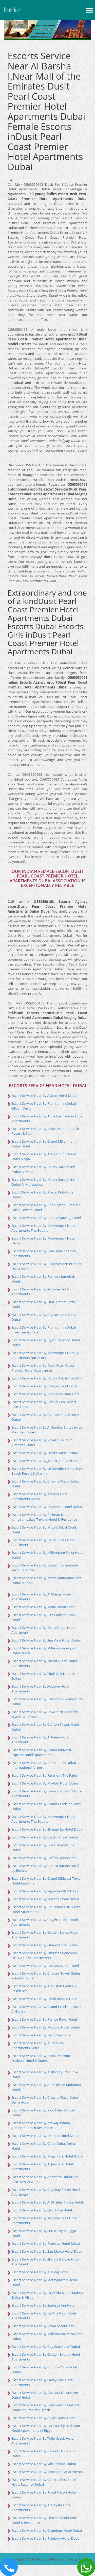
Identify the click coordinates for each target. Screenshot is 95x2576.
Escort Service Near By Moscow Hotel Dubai (45, 2027)
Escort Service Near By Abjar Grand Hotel (43, 2417)
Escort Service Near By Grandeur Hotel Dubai (46, 2530)
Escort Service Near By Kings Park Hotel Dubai (47, 2156)
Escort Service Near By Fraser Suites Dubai (44, 1452)
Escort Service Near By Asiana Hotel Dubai (44, 1095)
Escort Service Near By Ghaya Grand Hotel (44, 1386)
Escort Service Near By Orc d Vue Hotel (41, 2210)
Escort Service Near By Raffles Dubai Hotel (44, 1857)
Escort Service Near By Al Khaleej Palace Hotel (47, 2202)
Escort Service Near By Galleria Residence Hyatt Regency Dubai (43, 2482)
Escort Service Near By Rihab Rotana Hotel (44, 1998)
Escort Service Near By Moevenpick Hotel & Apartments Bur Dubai (45, 1355)
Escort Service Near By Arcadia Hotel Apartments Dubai (39, 1496)
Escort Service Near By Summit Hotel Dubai (45, 1899)
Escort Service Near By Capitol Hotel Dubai (44, 1837)
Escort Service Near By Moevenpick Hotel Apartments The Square (43, 1228)
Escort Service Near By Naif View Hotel (41, 2035)
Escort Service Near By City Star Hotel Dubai (45, 2346)
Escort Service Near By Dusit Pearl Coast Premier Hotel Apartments (42, 1368)
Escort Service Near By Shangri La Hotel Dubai (47, 1829)
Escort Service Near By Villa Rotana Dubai (43, 2464)
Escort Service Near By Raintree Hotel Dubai (45, 2243)
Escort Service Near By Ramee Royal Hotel (44, 2019)
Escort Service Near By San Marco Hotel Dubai (47, 2251)
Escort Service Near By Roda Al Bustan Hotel (45, 1394)
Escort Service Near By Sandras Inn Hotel (43, 2305)
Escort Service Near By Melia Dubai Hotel (43, 1607)
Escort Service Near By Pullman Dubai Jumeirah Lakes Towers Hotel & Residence (44, 1517)
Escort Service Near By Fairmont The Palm (44, 1775)
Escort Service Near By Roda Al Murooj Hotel (46, 1217)
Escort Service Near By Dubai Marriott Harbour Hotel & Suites (40, 2058)
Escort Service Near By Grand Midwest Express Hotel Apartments (41, 1752)
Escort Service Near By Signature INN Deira (45, 1891)
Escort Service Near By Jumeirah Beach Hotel (46, 1460)
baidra (12, 9)
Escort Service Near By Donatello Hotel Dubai (46, 1506)
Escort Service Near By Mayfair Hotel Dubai (45, 1783)
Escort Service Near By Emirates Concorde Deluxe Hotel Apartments (44, 1955)
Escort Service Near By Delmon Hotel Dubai (45, 2135)
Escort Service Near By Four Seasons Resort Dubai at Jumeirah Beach (45, 2407)
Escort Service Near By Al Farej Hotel (39, 2272)
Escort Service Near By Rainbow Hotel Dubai (45, 2538)
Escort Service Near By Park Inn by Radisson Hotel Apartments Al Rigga (45, 2428)
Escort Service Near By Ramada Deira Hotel (45, 1965)
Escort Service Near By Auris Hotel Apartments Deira (38, 2045)
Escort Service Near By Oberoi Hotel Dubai (44, 1945)
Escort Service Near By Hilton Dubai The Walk (46, 1378)
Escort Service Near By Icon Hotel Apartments (47, 2471)
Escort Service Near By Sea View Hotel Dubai (46, 1640)
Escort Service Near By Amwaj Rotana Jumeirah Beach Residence (40, 2125)
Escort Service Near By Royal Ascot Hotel (42, 2326)
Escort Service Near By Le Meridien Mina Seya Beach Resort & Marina (47, 1471)
